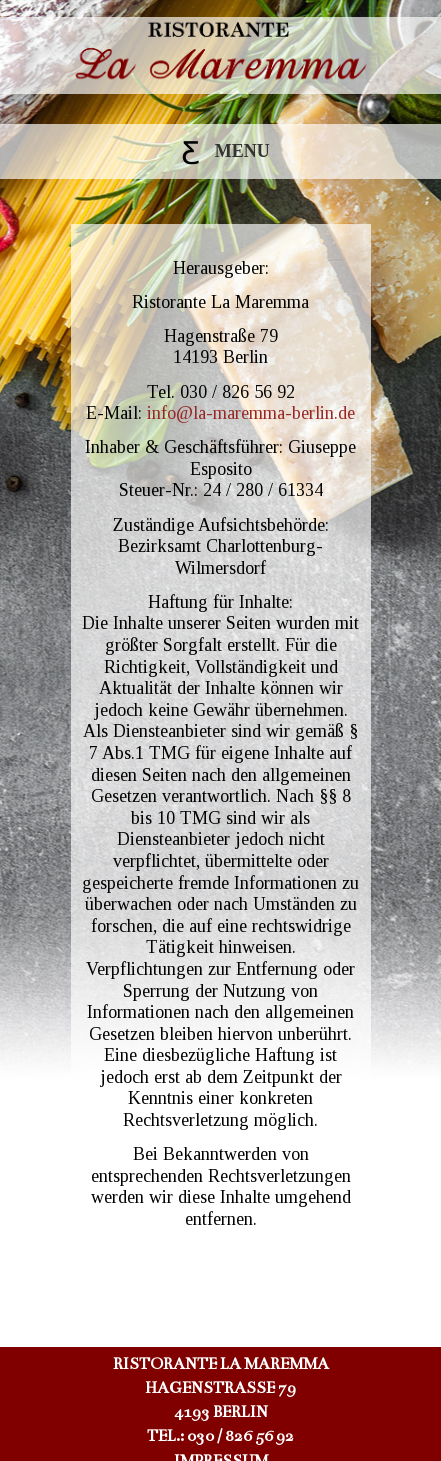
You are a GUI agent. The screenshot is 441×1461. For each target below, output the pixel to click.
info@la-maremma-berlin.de (251, 413)
